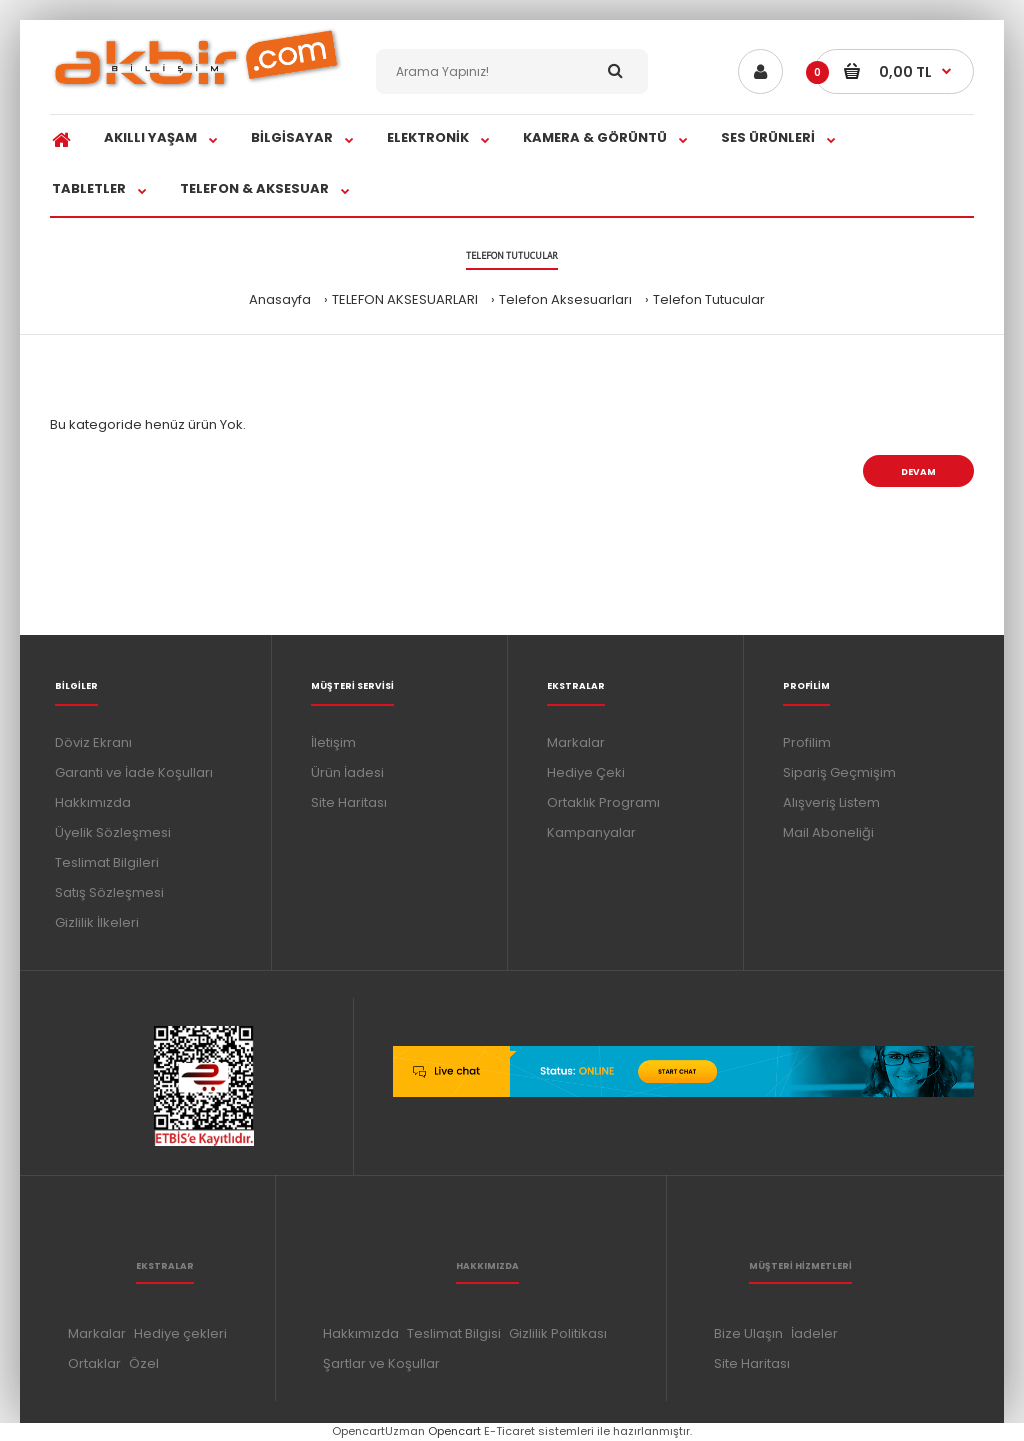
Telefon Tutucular (709, 299)
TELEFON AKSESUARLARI (405, 299)
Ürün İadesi (347, 772)
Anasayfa (280, 299)
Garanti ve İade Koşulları (134, 772)
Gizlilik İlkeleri (97, 922)
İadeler (814, 1333)
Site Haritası (349, 802)
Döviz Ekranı (93, 742)
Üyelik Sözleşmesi (113, 832)
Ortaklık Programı (603, 802)
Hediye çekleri (180, 1333)
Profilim (807, 742)
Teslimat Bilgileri (107, 862)
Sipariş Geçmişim (839, 772)
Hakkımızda (93, 802)
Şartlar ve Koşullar (381, 1363)
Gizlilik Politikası (558, 1333)
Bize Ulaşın (748, 1333)
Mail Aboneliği (828, 832)
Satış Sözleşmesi (109, 892)
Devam (918, 472)
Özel (144, 1363)
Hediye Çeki (586, 772)
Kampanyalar (591, 832)
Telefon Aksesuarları (565, 299)
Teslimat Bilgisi (454, 1333)
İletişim (333, 742)
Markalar (576, 742)
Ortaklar (94, 1363)
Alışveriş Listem (831, 802)
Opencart (454, 1431)
